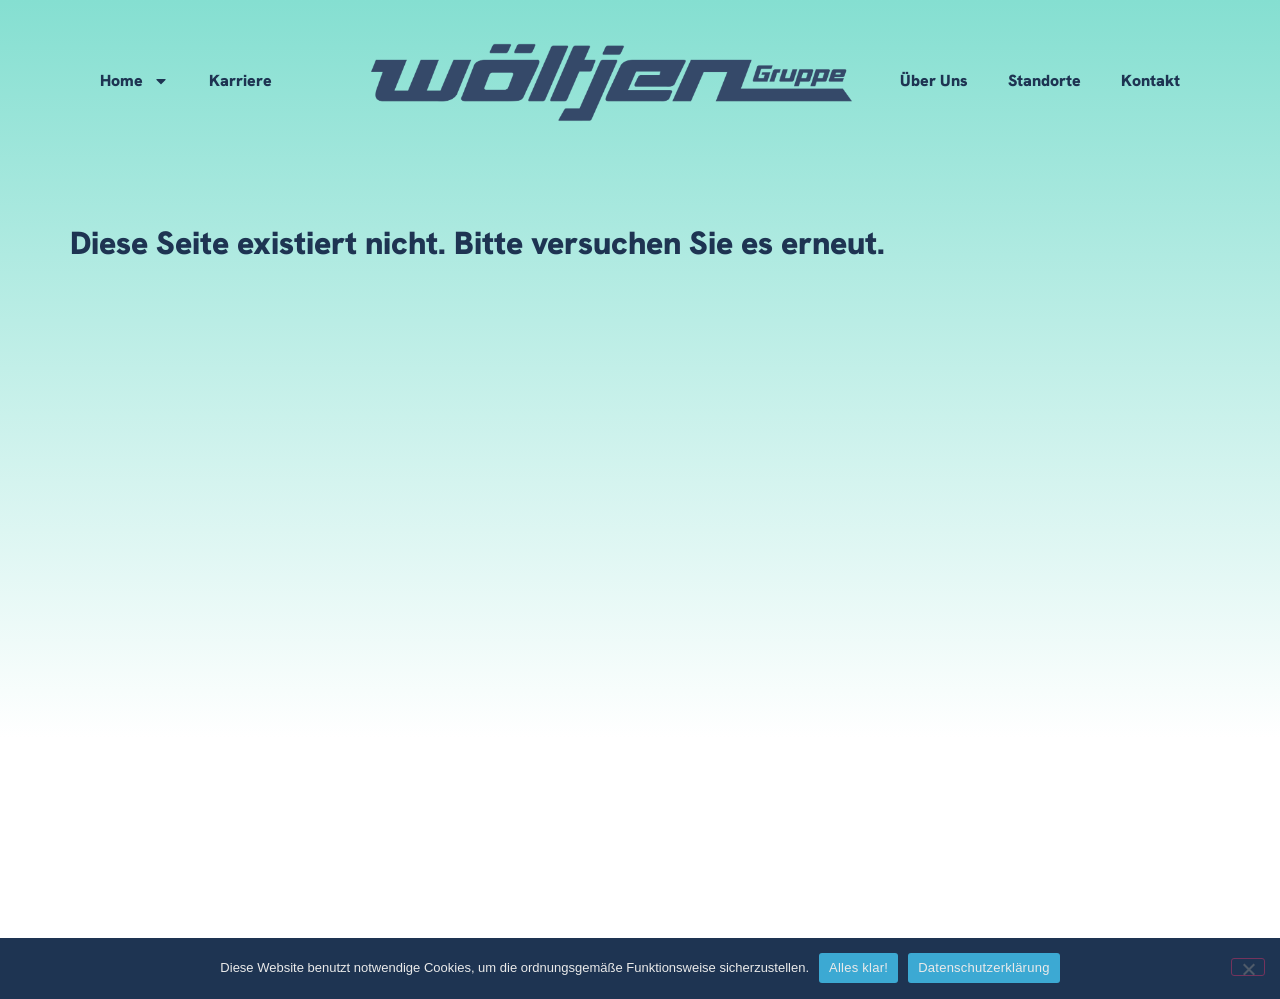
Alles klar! (858, 967)
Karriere (240, 80)
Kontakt (1150, 80)
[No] (1248, 967)
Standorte (1044, 80)
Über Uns (934, 80)
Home (134, 81)
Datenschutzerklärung (983, 967)
